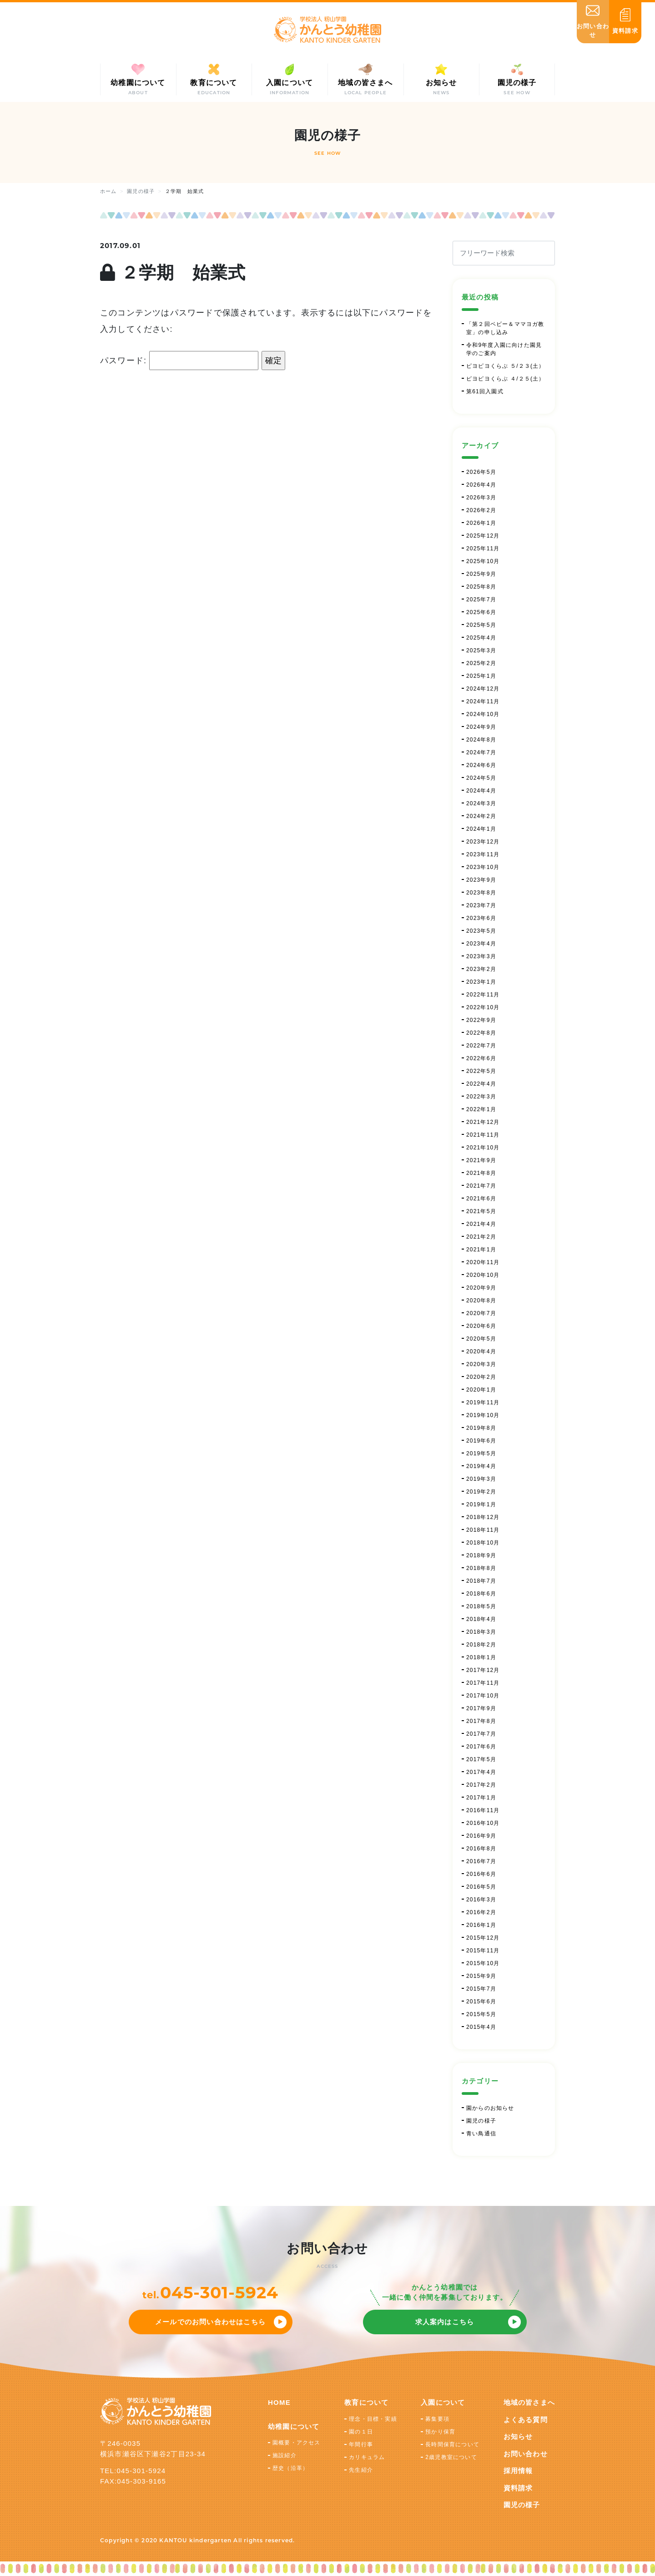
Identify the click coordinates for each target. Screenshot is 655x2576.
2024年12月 (483, 689)
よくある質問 (526, 2420)
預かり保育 (440, 2432)
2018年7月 (481, 1581)
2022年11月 (483, 994)
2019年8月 (481, 1428)
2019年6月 (481, 1441)
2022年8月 (481, 1033)
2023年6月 (481, 918)
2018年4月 (481, 1619)
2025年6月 (481, 612)
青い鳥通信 (481, 2133)
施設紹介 (284, 2455)
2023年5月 (481, 931)
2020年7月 (481, 1313)
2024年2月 (481, 816)
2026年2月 (481, 510)
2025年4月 (481, 638)
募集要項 (437, 2419)
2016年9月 (481, 1836)
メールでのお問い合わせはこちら (210, 2322)
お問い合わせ (526, 2454)
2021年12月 (483, 1122)
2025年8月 (481, 587)
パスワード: (179, 360)
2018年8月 (481, 1568)
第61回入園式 (485, 391)
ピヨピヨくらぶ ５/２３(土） (505, 366)
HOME (279, 2402)
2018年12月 (483, 1517)
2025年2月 (481, 663)
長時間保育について (452, 2444)
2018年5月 (481, 1606)
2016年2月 (481, 1912)
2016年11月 (483, 1810)
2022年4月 (481, 1084)
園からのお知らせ (490, 2108)
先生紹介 (361, 2470)
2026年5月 (481, 472)
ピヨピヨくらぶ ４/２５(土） (505, 379)
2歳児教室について (451, 2457)
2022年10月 (483, 1007)
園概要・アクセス (296, 2442)
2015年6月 (481, 2001)
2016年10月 (483, 1823)
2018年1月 (481, 1657)
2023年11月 (483, 854)
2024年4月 (481, 791)
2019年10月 (483, 1415)
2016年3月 (481, 1899)
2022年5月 (481, 1071)
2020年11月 (483, 1262)
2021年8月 (481, 1173)
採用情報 (518, 2470)
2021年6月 (481, 1198)
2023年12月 (483, 841)
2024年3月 (481, 803)
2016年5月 (481, 1887)
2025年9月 (481, 574)
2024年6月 (481, 765)
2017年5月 (481, 1759)
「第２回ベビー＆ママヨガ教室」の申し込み (505, 328)
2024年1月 (481, 829)
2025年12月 (483, 536)
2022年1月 (481, 1109)
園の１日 (361, 2432)
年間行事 (361, 2444)
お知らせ (518, 2436)
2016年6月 (481, 1874)
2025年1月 (481, 676)
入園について (443, 2402)
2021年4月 (481, 1224)
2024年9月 (481, 727)
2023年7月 (481, 905)
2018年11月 (483, 1530)
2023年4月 (481, 943)
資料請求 (518, 2488)
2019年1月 (481, 1504)
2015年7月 (481, 1989)
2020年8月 (481, 1300)
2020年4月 (481, 1351)
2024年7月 (481, 752)
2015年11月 (483, 1950)
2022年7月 (481, 1045)
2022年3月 (481, 1096)
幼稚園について (293, 2426)
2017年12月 (483, 1670)
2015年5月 (481, 2014)
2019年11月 (483, 1402)
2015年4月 (481, 2027)
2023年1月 (481, 982)
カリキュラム (367, 2457)
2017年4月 (481, 1772)
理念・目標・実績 (373, 2419)
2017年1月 (481, 1797)
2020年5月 (481, 1339)
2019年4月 (481, 1466)
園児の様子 (481, 2121)
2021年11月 (483, 1135)
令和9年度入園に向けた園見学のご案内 (504, 349)
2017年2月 (481, 1785)
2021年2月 (481, 1237)
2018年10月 (483, 1543)
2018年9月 (481, 1555)
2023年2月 (481, 969)
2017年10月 (483, 1695)
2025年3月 (481, 650)
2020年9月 (481, 1288)
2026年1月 (481, 523)
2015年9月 (481, 1976)
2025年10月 (483, 561)
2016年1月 (481, 1925)
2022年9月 (481, 1020)
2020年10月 (483, 1275)
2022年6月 (481, 1058)
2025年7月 (481, 599)
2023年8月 (481, 892)
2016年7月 (481, 1861)
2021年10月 (483, 1147)
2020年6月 (481, 1326)
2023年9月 (481, 880)
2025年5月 (481, 625)
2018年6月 (481, 1593)
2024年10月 (483, 714)
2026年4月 (481, 485)
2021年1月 (481, 1249)
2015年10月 (483, 1963)
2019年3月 (481, 1479)
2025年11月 (483, 548)
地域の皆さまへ (529, 2402)
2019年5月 (481, 1453)
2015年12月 (483, 1938)
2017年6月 (481, 1746)
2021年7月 (481, 1186)
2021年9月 (481, 1160)
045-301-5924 (219, 2292)
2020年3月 (481, 1364)
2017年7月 (481, 1734)
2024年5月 (481, 778)
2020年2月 (481, 1377)
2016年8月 (481, 1848)
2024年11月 (483, 701)
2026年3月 (481, 497)
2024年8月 (481, 740)
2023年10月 (483, 867)
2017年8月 (481, 1721)
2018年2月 (481, 1644)
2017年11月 (483, 1683)
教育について (366, 2402)
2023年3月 (481, 956)
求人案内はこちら (444, 2322)
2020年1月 (481, 1390)
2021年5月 (481, 1211)
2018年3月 (481, 1632)
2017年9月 (481, 1708)
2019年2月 (481, 1492)
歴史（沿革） (290, 2468)
